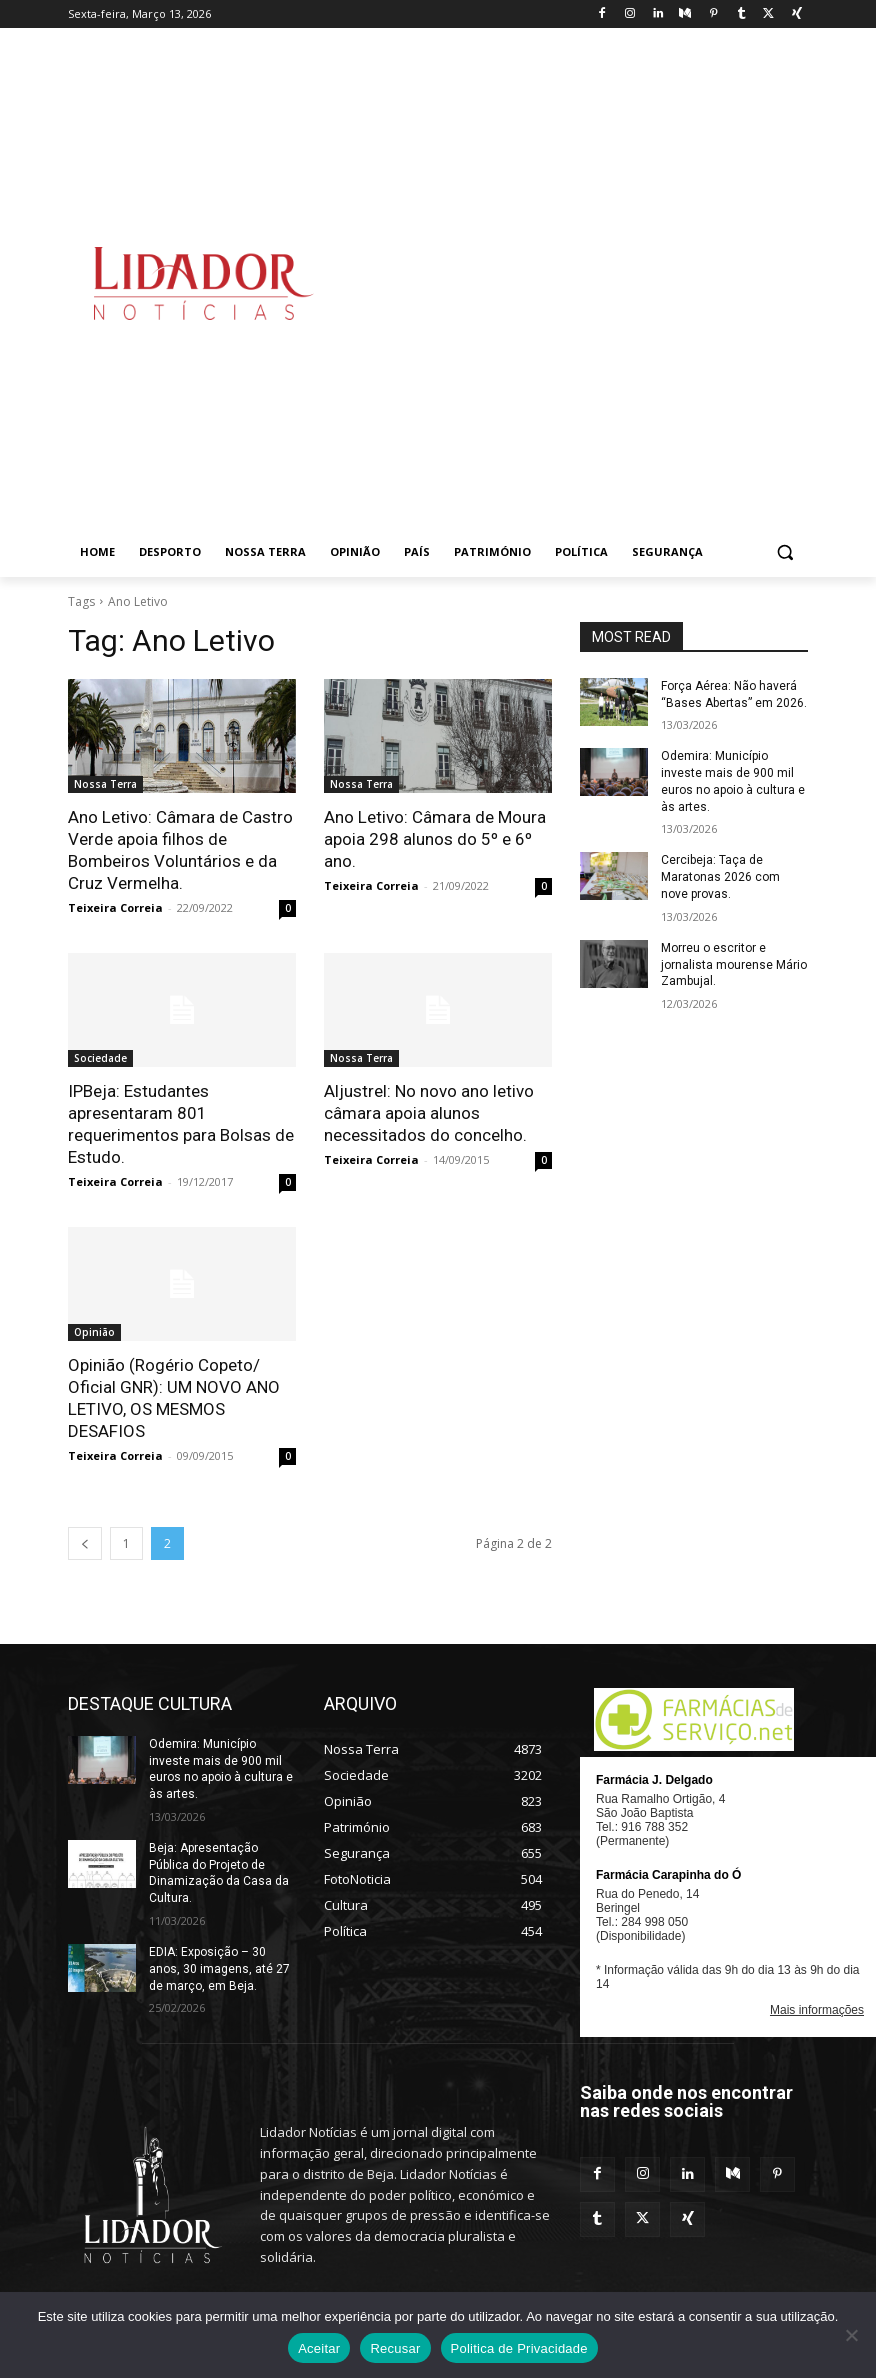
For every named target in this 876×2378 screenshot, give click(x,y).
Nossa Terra (105, 784)
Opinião (94, 1332)
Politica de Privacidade (519, 2348)
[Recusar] (851, 2335)
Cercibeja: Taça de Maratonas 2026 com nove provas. (720, 877)
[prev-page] (85, 1543)
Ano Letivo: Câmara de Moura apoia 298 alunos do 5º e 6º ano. (435, 839)
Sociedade (100, 1058)
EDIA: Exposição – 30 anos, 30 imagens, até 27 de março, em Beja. (219, 1969)
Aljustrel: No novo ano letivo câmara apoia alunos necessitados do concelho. (429, 1113)
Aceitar (319, 2348)
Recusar (395, 2348)
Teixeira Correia (115, 907)
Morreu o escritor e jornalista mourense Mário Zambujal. (734, 965)
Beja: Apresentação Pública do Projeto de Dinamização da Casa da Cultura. (219, 1873)
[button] (784, 552)
